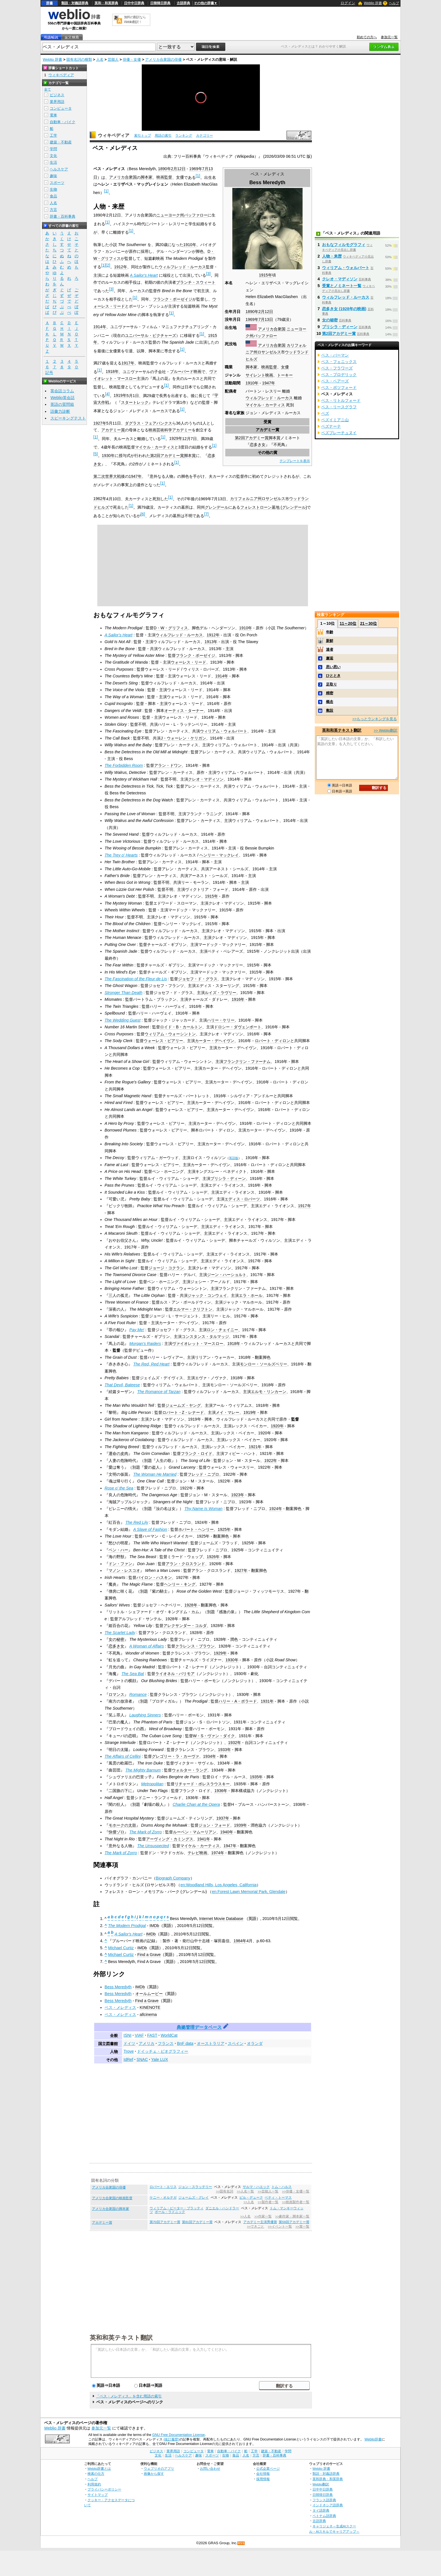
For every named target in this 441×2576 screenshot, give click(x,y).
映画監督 (269, 367)
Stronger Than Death (123, 992)
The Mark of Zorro (145, 1832)
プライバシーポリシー (104, 2489)
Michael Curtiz (121, 1948)
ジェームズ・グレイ (193, 2197)
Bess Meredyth (118, 1987)
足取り (331, 684)
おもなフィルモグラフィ (343, 244)
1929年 (175, 438)
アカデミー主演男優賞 (260, 2222)
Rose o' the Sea (119, 1488)
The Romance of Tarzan (159, 1391)
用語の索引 (163, 136)
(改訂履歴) (171, 2439)
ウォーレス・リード (188, 662)
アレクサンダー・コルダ (185, 1625)
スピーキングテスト (68, 418)
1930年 (108, 455)
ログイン (348, 3)
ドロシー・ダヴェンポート (237, 1027)
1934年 (209, 1756)
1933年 (224, 1749)
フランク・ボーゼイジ (172, 299)
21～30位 (368, 623)
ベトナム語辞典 (324, 2516)
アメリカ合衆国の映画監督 (112, 2198)
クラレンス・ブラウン (195, 1646)
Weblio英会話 (62, 397)
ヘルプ (394, 3)
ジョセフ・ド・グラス (197, 979)
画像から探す (154, 2473)
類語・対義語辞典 (74, 3)
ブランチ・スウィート (195, 282)
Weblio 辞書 (373, 3)
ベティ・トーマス (278, 2197)
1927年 (99, 423)
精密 (329, 693)
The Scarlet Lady (120, 1632)
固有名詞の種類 (79, 59)
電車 (53, 115)
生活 (53, 162)
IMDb (154, 1925)
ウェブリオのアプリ (159, 2468)
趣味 (53, 176)
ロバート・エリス (163, 2187)
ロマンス (116, 1694)
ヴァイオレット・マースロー (197, 1343)
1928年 (190, 1605)
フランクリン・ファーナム (247, 1061)
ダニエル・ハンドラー (222, 2208)
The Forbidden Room (124, 765)
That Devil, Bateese (122, 1385)
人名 (100, 59)
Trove (128, 2051)
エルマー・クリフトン (192, 1309)
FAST (152, 2035)
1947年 (268, 383)
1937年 (222, 1818)
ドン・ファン (120, 1563)
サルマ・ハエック (256, 2187)
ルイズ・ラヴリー (220, 992)
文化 (53, 156)
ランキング (183, 136)
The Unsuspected (153, 1845)
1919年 (120, 395)
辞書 (49, 3)
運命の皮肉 (118, 1453)
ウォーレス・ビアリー (163, 1040)
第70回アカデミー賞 (165, 2222)
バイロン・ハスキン (154, 1577)
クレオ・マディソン (206, 779)
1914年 (99, 326)
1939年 (240, 1825)
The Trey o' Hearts (121, 855)
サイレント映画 (259, 375)
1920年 (277, 1426)
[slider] (201, 118)
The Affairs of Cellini (123, 1756)
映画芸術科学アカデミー (170, 430)
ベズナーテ (331, 426)
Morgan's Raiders (145, 1343)
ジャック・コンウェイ (207, 1295)
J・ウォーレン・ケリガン (183, 738)
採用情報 (263, 2479)
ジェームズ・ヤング (183, 1405)
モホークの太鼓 (122, 1825)
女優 (285, 367)
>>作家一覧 (262, 2216)
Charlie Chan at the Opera (196, 1804)
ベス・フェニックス (339, 361)
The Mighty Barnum (143, 1770)
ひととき (333, 675)
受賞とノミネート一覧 (341, 285)
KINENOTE (150, 2007)
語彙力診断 (60, 411)
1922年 (270, 1460)
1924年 (275, 1508)
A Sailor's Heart (118, 635)
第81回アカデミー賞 (197, 2222)
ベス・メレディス (120, 2007)
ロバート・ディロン (272, 1040)
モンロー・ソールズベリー (263, 1364)
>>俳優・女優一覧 (295, 2191)
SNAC (142, 2059)
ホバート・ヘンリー (196, 1529)
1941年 (203, 1839)
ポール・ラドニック (170, 2212)
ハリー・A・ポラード (238, 1701)
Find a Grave (149, 1954)
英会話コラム (62, 391)
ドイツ (129, 2043)
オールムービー (149, 1993)
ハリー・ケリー (221, 1020)
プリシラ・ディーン (228, 1178)
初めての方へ (367, 37)
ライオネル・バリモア (175, 1673)
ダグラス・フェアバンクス (148, 423)
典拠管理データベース (199, 2027)
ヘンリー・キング (179, 1584)
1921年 (255, 1446)
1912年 (120, 267)
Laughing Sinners (145, 1715)
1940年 (226, 1832)
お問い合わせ (210, 2468)
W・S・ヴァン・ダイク (214, 1736)
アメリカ (146, 2043)
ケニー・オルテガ (163, 2197)
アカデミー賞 (267, 429)
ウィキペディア (113, 135)
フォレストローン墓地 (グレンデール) (273, 507)
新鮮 (329, 641)
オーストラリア (210, 2043)
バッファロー (265, 335)
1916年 (237, 999)
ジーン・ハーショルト (226, 1274)
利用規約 (94, 2484)
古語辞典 (183, 3)
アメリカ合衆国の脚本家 (110, 2208)
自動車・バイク (62, 122)
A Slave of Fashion (150, 1529)
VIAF (139, 2035)
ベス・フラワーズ (337, 368)
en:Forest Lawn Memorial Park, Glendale (248, 1891)
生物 (53, 189)
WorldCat (169, 2035)
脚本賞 (274, 438)
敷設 (329, 710)
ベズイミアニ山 (335, 420)
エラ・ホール (250, 1295)
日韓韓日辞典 (160, 3)
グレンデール (216, 507)
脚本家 (251, 367)
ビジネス (57, 95)
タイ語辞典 (320, 2510)
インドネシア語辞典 (327, 2505)
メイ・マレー (227, 1412)
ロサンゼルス (269, 352)
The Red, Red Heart (151, 1364)
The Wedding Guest (123, 1020)
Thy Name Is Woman (203, 1508)
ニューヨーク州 (170, 215)
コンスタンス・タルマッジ (205, 1336)
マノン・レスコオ (124, 1570)
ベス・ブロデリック (339, 374)
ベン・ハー (118, 1550)
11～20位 (348, 623)
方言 (53, 210)
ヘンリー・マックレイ (219, 855)
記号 (49, 372)
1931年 (267, 1701)
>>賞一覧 (302, 2226)
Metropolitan (152, 1784)
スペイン (236, 2043)
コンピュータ (61, 108)
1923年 (237, 1495)
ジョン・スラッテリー (195, 2187)
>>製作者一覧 (268, 2202)
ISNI (127, 2035)
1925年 (224, 1529)
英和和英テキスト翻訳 (121, 2337)
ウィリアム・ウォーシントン (170, 1034)
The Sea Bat (133, 1673)
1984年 (239, 1941)
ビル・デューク (251, 2197)
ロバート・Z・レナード (183, 1412)
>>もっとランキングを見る (374, 719)
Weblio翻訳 (320, 2484)
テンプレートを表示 (295, 461)
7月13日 (265, 319)
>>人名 (249, 2202)
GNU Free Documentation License (178, 2435)
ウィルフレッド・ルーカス (269, 398)
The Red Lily (136, 1522)
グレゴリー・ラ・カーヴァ (175, 1756)
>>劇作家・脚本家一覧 (292, 2216)
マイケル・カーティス (265, 405)
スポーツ (57, 183)
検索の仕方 (95, 2473)
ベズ (325, 413)
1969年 (252, 319)
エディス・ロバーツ (242, 1199)
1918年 (112, 371)
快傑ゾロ (116, 1832)
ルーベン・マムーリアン (194, 1832)
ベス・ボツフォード (339, 387)
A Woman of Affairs (146, 1646)
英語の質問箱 (62, 404)
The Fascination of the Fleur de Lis (136, 979)
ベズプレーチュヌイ (339, 433)
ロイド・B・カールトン (181, 1027)
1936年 (220, 1790)
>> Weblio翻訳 (385, 730)
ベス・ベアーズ (335, 381)
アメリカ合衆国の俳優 (163, 59)
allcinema (148, 2014)
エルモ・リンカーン (268, 1391)
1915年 (265, 275)
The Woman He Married (155, 1474)
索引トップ (142, 136)
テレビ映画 (197, 1853)
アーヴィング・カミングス (169, 1839)
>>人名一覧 (245, 2191)
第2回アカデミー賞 (252, 438)
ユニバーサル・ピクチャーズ (150, 335)
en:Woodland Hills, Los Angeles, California (218, 1885)
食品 (53, 196)
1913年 (210, 641)
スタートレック (134, 402)
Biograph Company (173, 1878)
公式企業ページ (268, 2468)
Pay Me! (136, 1330)
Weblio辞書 (373, 2439)
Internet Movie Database (221, 1918)
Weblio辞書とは (99, 2468)
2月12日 (265, 311)
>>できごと (255, 2226)
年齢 (329, 632)
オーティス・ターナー (184, 710)
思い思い (333, 667)
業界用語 (57, 102)
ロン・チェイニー (222, 1330)
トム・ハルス (281, 2187)
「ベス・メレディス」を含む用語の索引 (129, 2396)
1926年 (213, 1556)
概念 (329, 702)
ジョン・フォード (214, 1825)
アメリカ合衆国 (271, 329)
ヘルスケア (59, 169)
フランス (166, 2043)
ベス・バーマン (335, 355)
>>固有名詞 (224, 2191)
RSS (241, 2543)
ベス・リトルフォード (341, 400)
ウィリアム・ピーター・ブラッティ (177, 2208)
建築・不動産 (61, 142)
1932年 (234, 1742)
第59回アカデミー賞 (294, 2222)
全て (47, 89)
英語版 (233, 1158)
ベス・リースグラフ (339, 407)
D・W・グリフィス (171, 628)
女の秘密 (116, 1639)
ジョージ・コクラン (166, 1268)
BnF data (185, 2043)
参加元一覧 (389, 37)
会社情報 (263, 2473)
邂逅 (329, 658)
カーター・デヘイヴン (214, 1040)
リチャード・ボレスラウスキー (202, 1784)
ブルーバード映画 (185, 371)
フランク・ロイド (196, 1453)
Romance (138, 1694)
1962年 (99, 498)
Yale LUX (159, 2059)
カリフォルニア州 (246, 498)
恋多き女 (258, 444)
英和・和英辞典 (106, 3)
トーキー (285, 375)
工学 (53, 135)
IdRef (128, 2059)
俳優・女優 (132, 59)
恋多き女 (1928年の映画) (344, 308)
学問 (53, 149)
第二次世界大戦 (107, 476)
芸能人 (113, 59)
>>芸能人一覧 (268, 2191)
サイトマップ (97, 2494)
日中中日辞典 (134, 3)
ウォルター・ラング (189, 1770)
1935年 (256, 1777)
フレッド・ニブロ (203, 1474)
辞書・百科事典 (62, 216)
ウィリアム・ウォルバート (223, 731)
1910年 (252, 383)
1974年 (217, 1853)
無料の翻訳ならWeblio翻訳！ (135, 19)
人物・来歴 (332, 256)
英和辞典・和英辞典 (327, 2479)
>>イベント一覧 (280, 2226)
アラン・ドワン (168, 765)
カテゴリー (204, 136)
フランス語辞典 (324, 2500)
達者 (329, 649)
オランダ (255, 2043)
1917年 (128, 363)
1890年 (252, 311)
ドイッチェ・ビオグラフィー (162, 2051)
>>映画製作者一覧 (295, 2202)
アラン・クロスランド (185, 1563)
